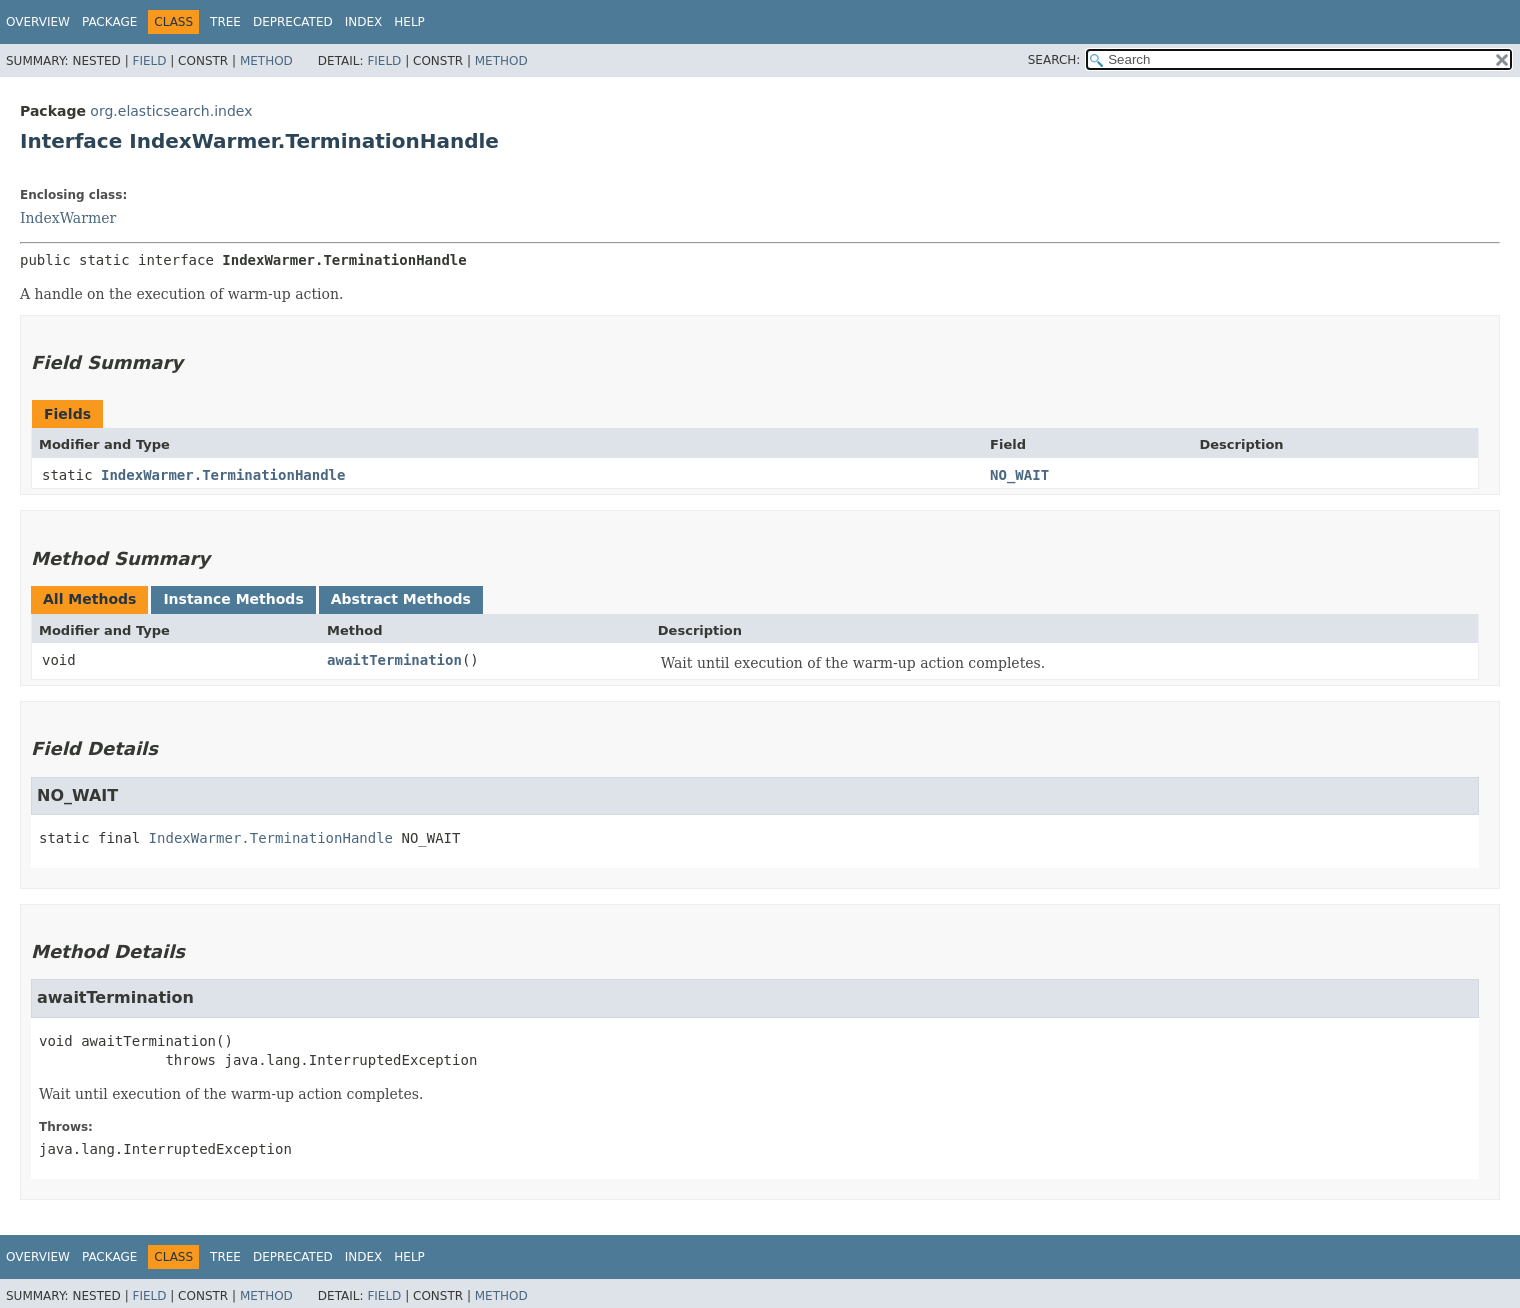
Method (266, 61)
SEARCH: (1054, 60)
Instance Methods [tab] (233, 599)
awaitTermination (394, 660)
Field (149, 61)
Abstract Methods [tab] (401, 599)
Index (364, 22)
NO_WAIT (1019, 475)
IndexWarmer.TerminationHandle (223, 475)
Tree (225, 22)
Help (409, 22)
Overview (38, 22)
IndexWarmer (68, 218)
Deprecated (293, 22)
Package (109, 22)
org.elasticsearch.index (171, 111)
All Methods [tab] (89, 599)
